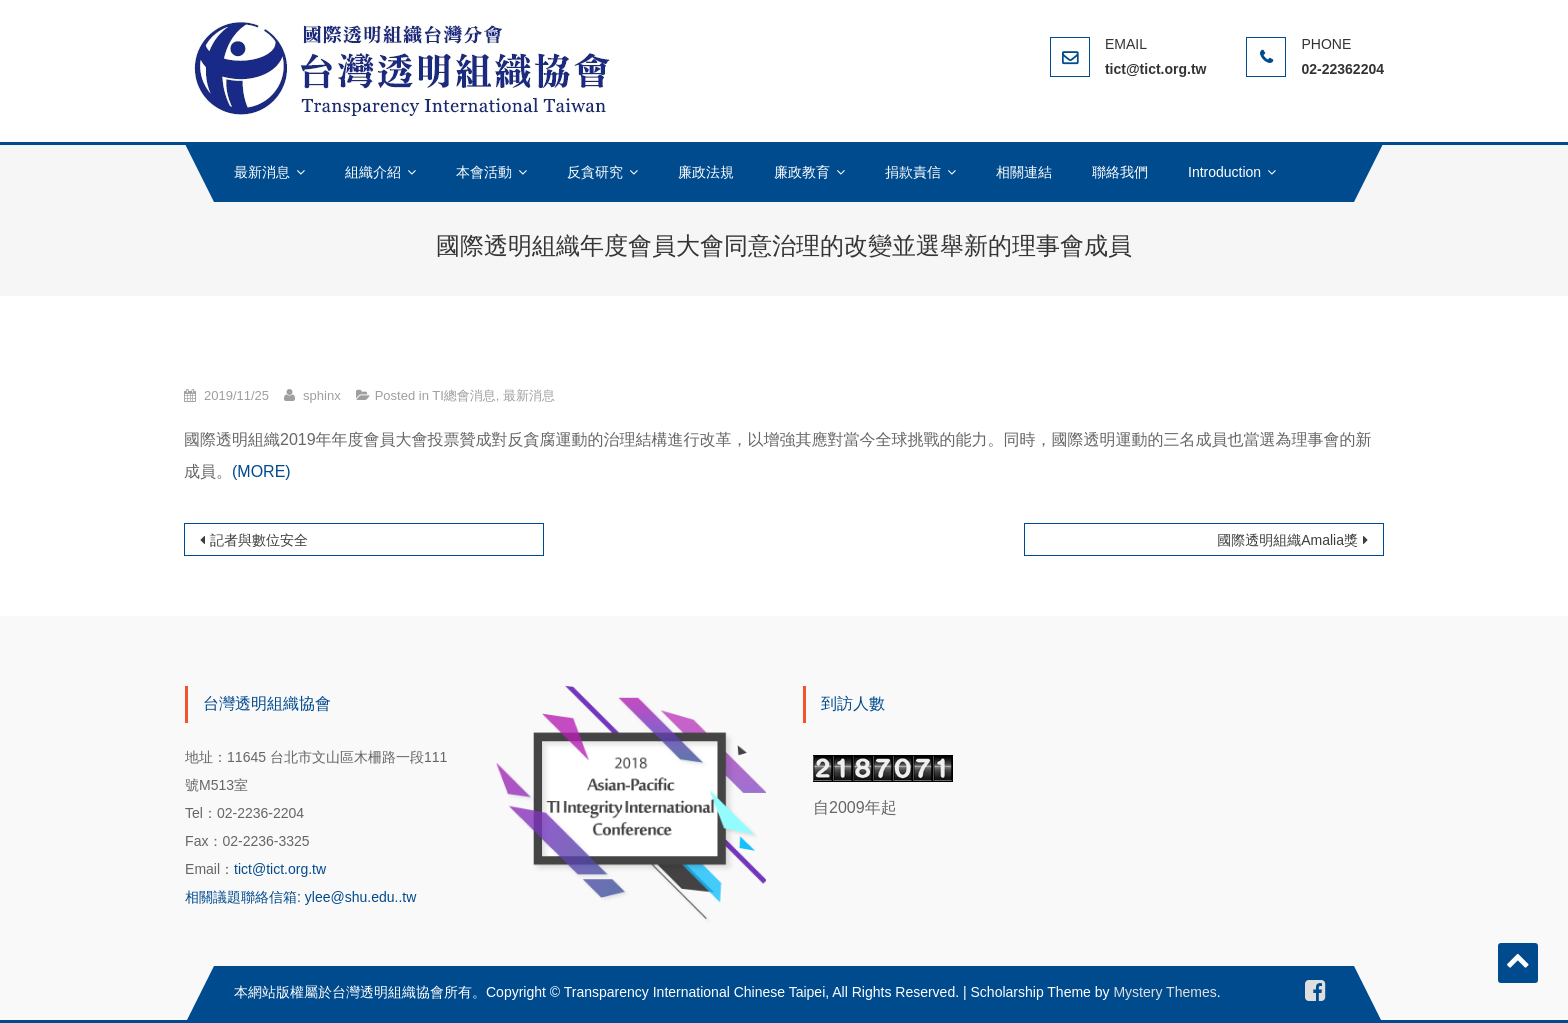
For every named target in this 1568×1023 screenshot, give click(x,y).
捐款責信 (913, 172)
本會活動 (484, 172)
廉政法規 (706, 172)
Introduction (1224, 172)
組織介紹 (373, 172)
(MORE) (261, 471)
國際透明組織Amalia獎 (1287, 540)
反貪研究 (595, 172)
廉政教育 (802, 172)
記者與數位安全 (259, 540)
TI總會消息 (464, 395)
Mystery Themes (1164, 992)
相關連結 (1024, 172)
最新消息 (262, 172)
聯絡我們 (1120, 172)
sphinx (322, 395)
